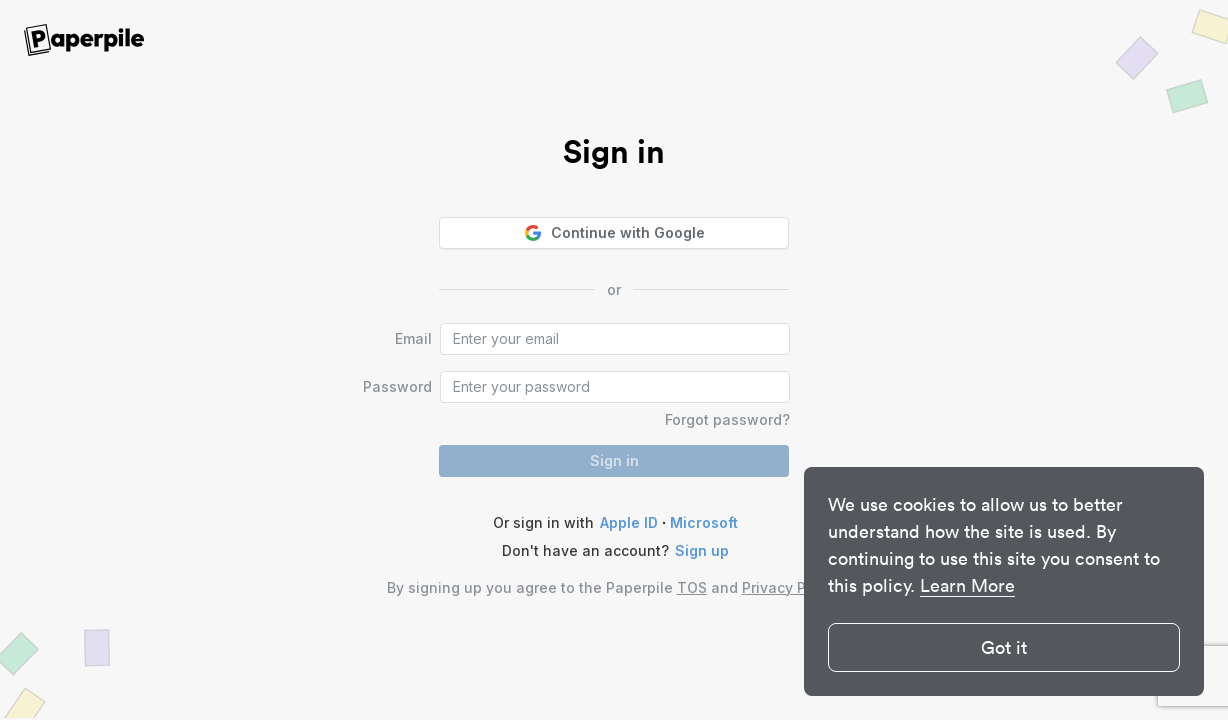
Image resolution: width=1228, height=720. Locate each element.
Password (397, 386)
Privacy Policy (790, 587)
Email (413, 338)
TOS (692, 587)
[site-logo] (84, 41)
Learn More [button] (967, 585)
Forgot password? (727, 419)
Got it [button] (1004, 647)
